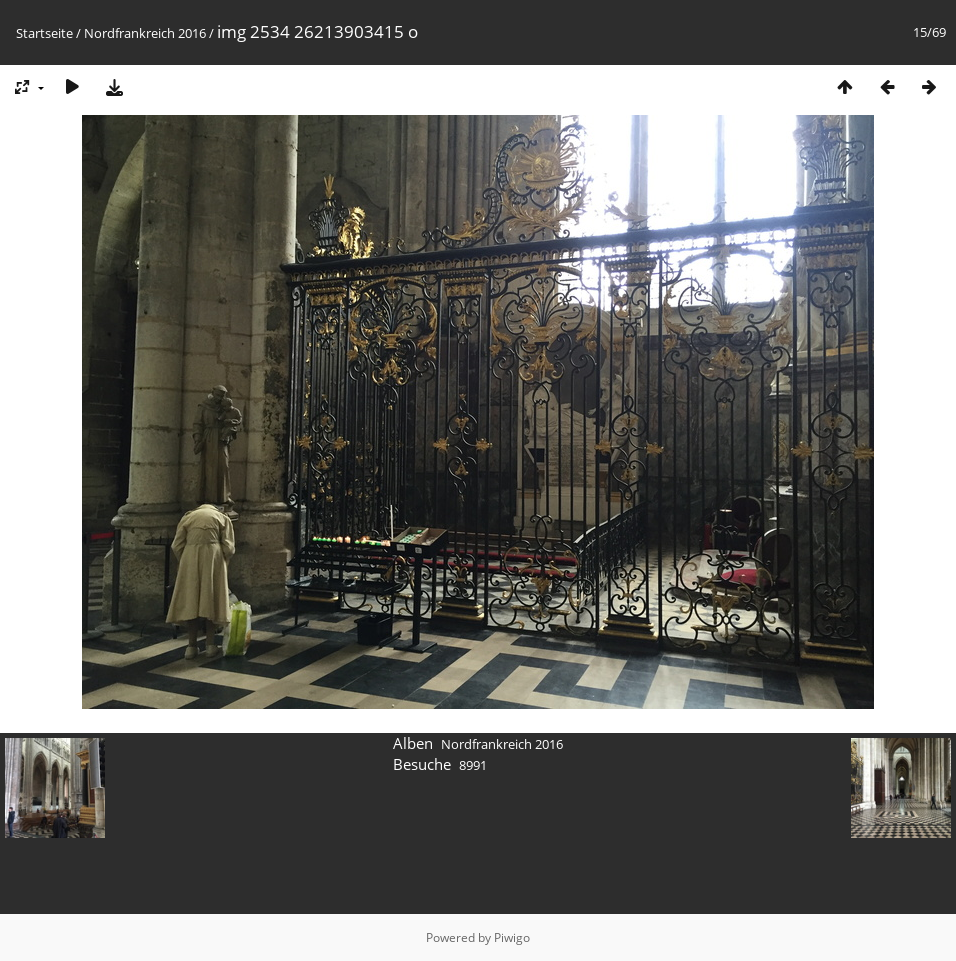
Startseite (44, 33)
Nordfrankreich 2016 (145, 33)
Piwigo (512, 937)
